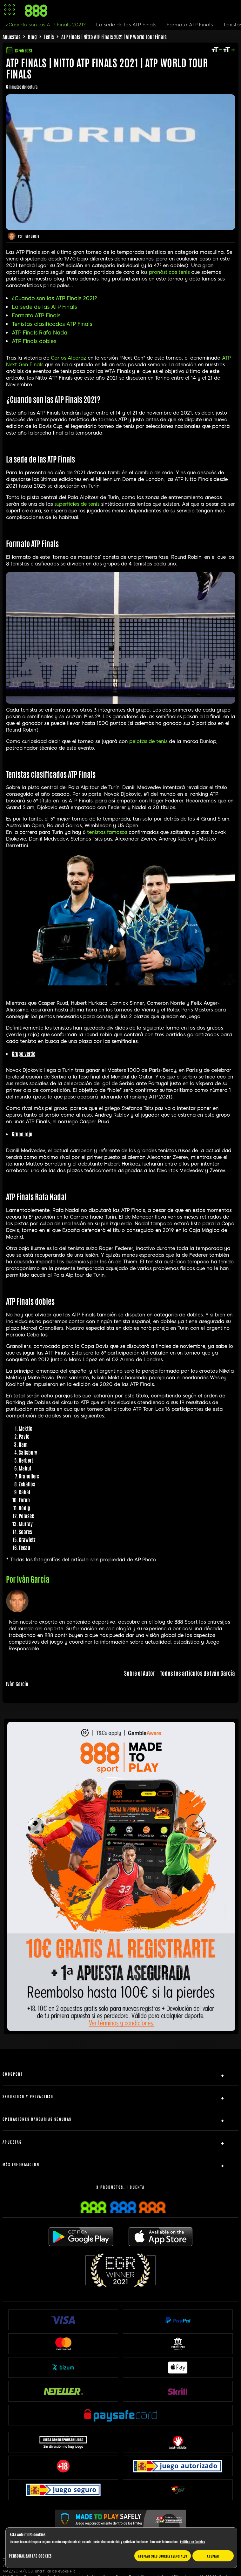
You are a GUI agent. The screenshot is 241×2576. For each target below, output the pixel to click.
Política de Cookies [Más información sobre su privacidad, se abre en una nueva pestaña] (192, 2541)
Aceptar (213, 2556)
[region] (121, 2547)
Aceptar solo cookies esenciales (162, 2556)
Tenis (49, 36)
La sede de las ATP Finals (44, 307)
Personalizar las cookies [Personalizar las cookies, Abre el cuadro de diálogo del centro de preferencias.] (30, 2555)
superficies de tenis (76, 504)
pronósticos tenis (169, 272)
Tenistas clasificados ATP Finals (52, 324)
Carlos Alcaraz (68, 358)
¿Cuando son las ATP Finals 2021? (54, 298)
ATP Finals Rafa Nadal (40, 333)
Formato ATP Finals (36, 316)
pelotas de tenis (148, 741)
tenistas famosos (107, 832)
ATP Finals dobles (34, 341)
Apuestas (12, 36)
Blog (32, 36)
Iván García (32, 236)
